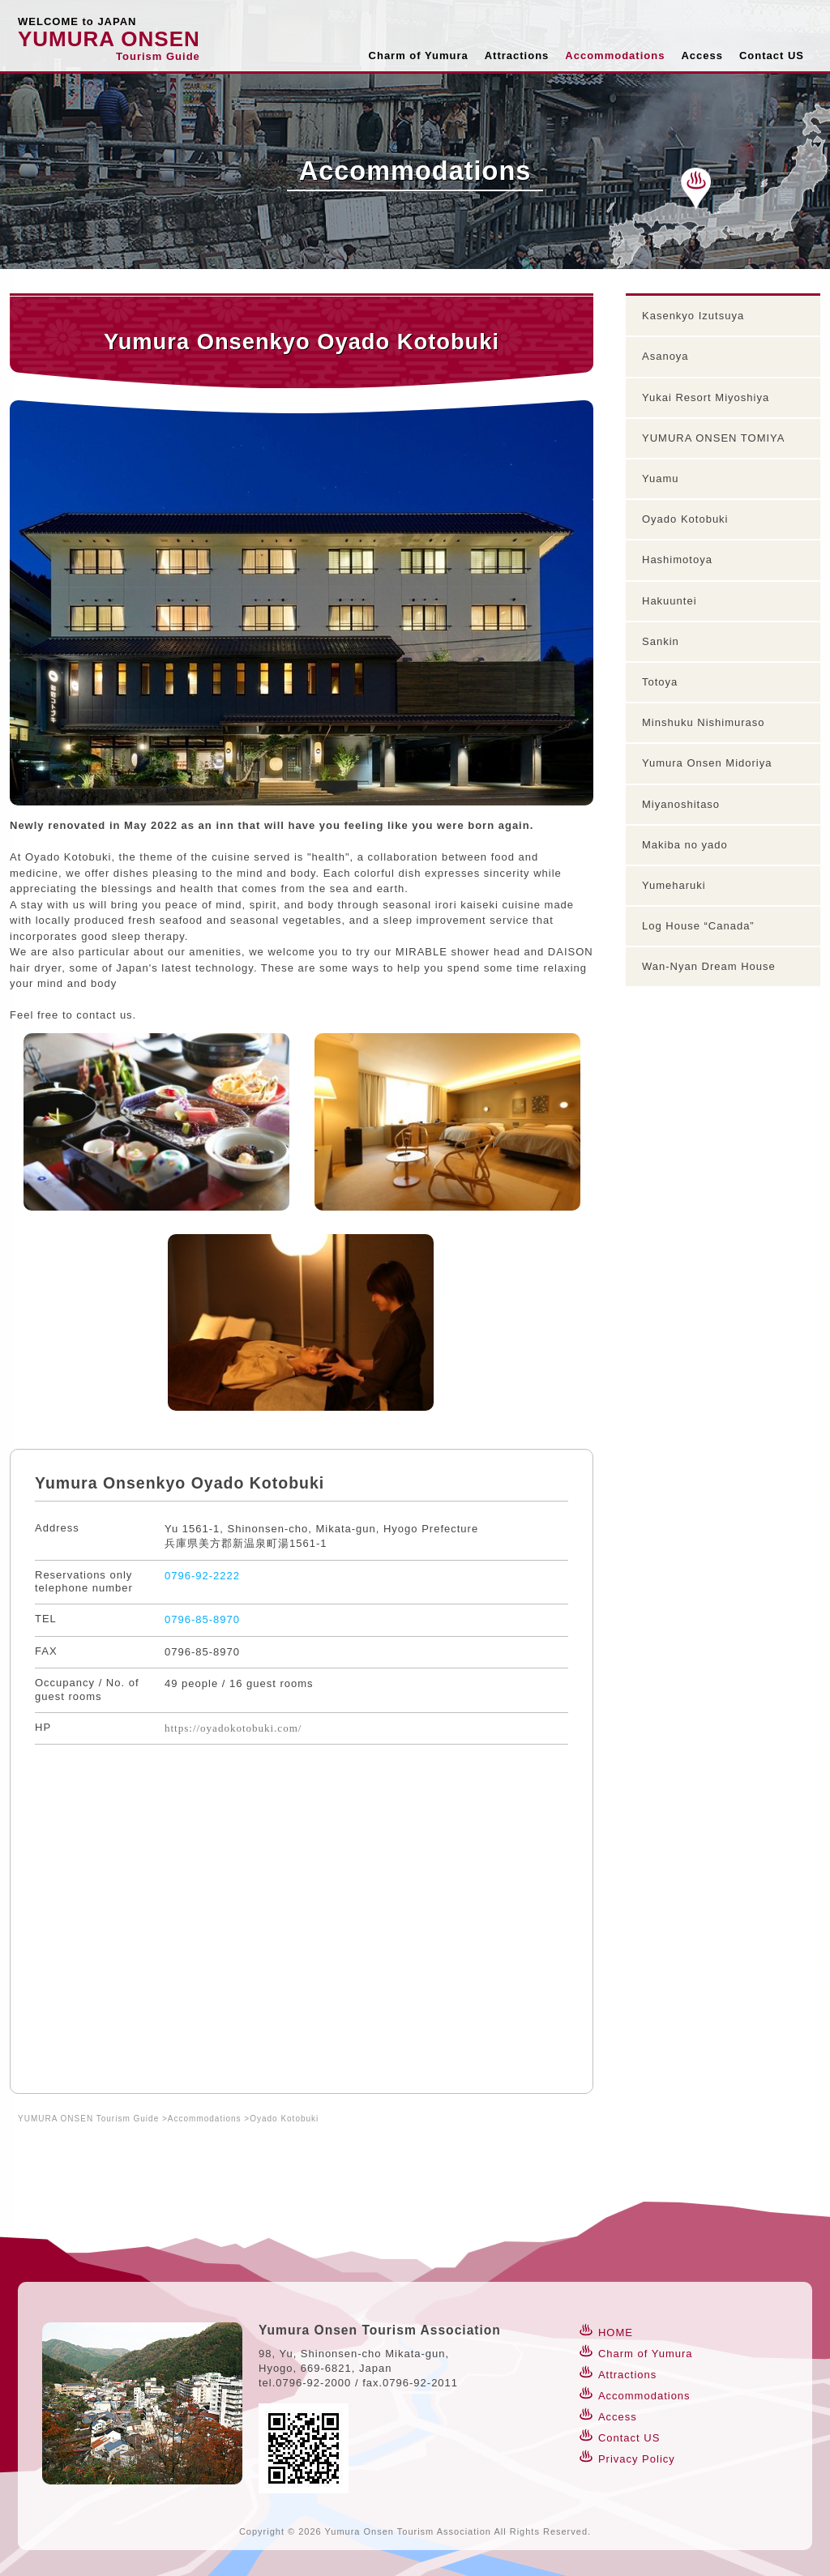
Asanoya (665, 356)
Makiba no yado (685, 845)
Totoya (660, 682)
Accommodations (615, 55)
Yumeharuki (674, 885)
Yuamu (660, 478)
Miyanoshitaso (681, 804)
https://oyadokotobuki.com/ (233, 1728)
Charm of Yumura (418, 55)
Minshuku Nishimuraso (703, 722)
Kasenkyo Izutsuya (693, 316)
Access (702, 55)
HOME (615, 2332)
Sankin (660, 641)
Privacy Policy (636, 2459)
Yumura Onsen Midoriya (707, 763)
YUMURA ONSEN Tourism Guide (88, 2118)
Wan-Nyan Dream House (709, 966)
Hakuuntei (669, 601)
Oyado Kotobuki (685, 519)
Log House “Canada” (698, 926)
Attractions (517, 55)
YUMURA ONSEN (109, 39)
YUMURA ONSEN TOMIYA (713, 438)
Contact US (771, 55)
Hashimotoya (677, 559)
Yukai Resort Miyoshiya (705, 397)
